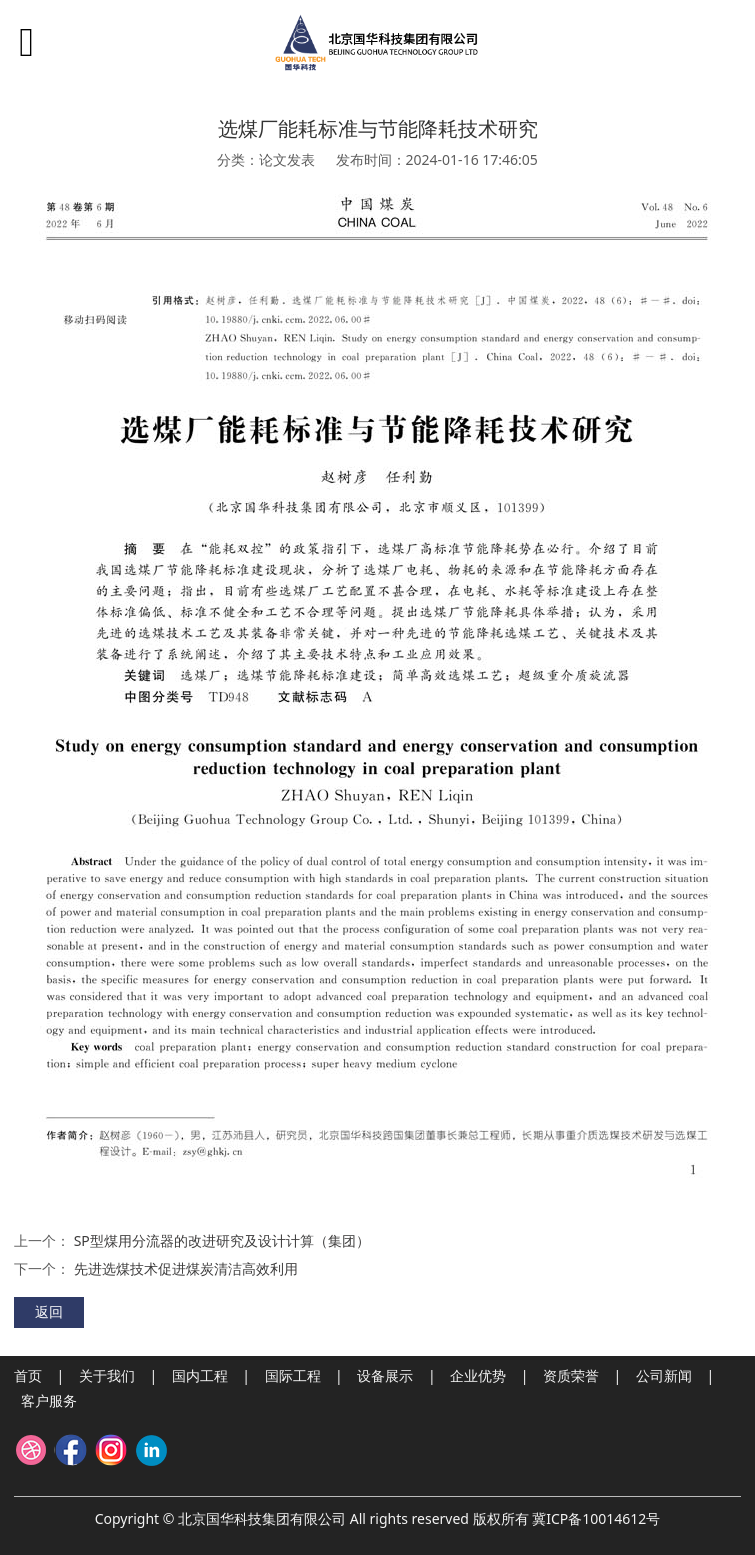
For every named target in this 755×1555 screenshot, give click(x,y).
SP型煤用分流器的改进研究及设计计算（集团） (222, 1240)
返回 (49, 1311)
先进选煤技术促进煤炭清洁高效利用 (186, 1268)
